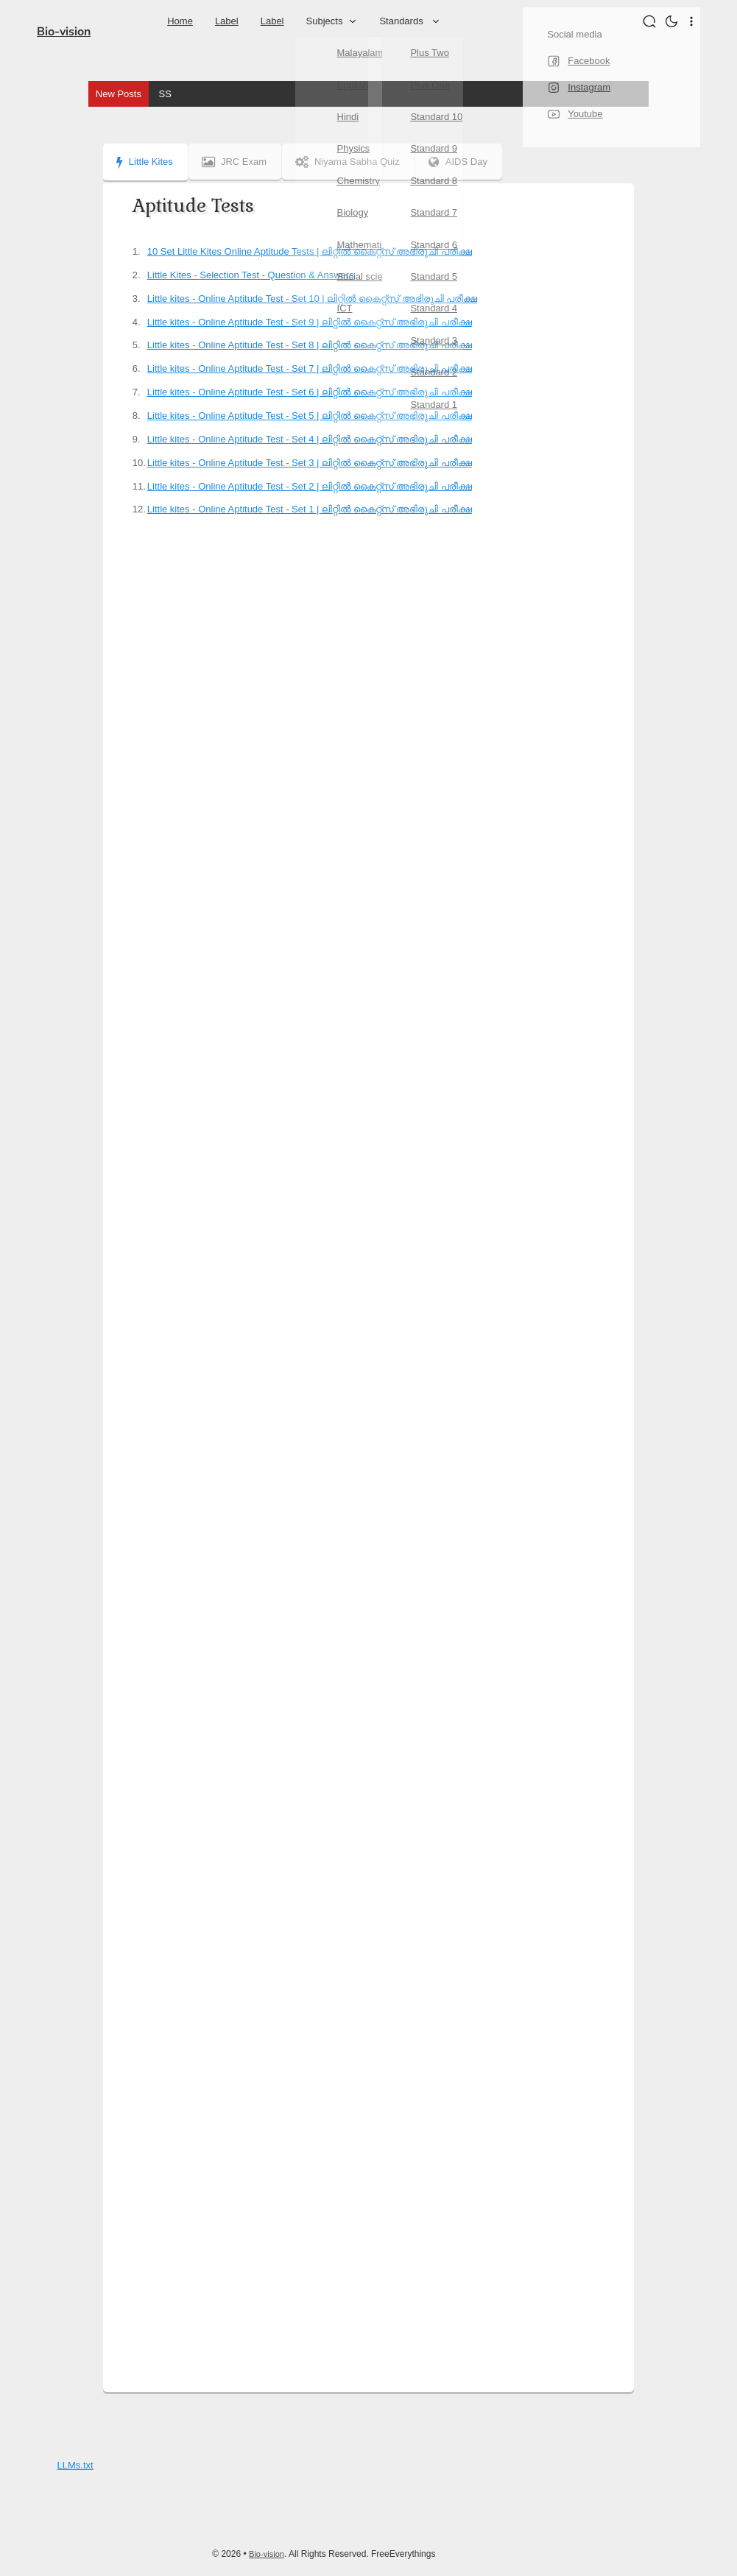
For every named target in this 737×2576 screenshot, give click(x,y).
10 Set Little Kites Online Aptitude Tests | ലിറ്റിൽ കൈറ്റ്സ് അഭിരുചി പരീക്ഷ (309, 251)
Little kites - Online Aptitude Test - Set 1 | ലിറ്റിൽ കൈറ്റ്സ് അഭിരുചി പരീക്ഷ (309, 509)
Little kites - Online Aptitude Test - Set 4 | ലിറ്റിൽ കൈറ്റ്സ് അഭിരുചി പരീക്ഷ (309, 439)
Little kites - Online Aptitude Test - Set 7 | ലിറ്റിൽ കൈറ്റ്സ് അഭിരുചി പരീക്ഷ (309, 368)
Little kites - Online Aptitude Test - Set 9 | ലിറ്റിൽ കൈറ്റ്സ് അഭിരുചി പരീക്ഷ (309, 322)
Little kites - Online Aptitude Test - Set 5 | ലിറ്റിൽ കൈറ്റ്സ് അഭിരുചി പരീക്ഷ (309, 415)
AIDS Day (466, 162)
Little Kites (144, 162)
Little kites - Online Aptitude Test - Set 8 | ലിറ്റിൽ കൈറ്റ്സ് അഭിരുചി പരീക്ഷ (309, 344)
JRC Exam (237, 162)
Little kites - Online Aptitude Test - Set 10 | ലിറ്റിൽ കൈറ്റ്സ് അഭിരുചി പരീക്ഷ (312, 298)
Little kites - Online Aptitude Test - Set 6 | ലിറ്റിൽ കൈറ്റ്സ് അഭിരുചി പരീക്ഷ (309, 392)
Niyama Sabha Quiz (353, 162)
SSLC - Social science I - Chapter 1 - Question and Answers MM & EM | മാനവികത (336, 93)
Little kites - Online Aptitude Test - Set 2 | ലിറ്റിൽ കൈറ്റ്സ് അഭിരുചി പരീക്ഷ (309, 486)
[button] (673, 21)
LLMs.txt (75, 2465)
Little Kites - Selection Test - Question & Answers (250, 274)
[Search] (651, 21)
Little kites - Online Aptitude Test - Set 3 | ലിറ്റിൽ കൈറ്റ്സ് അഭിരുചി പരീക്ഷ (309, 462)
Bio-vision (64, 32)
